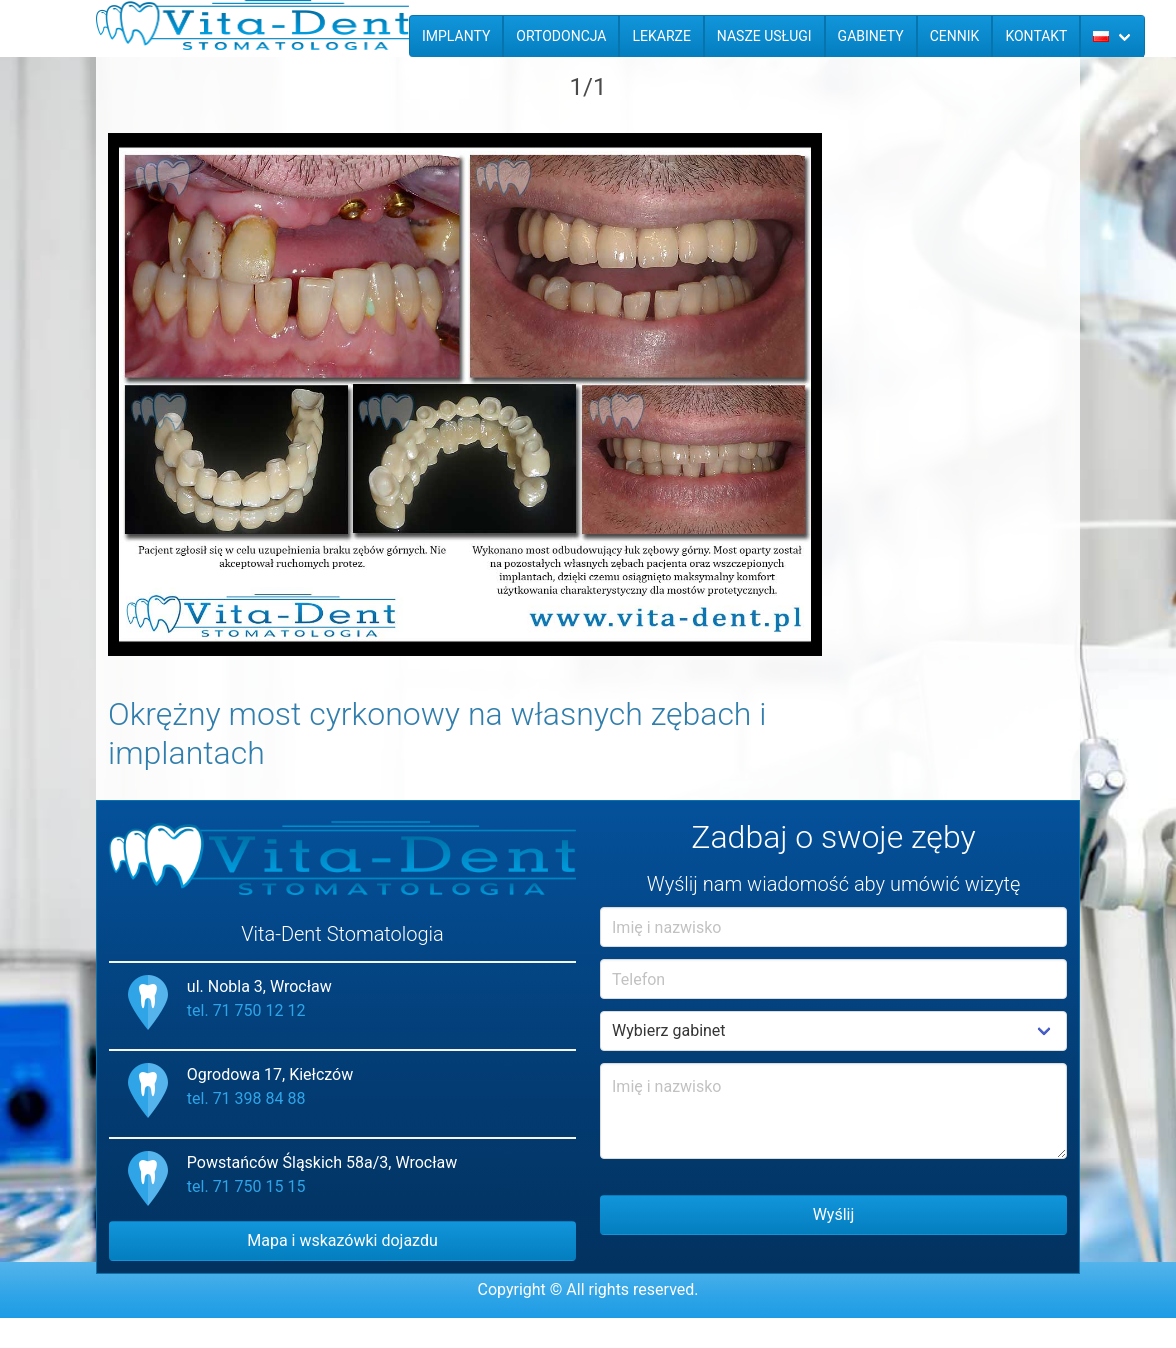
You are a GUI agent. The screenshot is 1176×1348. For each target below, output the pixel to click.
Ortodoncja (561, 36)
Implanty (456, 36)
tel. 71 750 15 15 (246, 1186)
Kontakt (1036, 36)
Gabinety (871, 36)
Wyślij (834, 1214)
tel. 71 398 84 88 (246, 1098)
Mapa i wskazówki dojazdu (342, 1240)
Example (833, 1031)
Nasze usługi (764, 36)
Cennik (955, 36)
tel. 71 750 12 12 (246, 1010)
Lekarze (661, 36)
